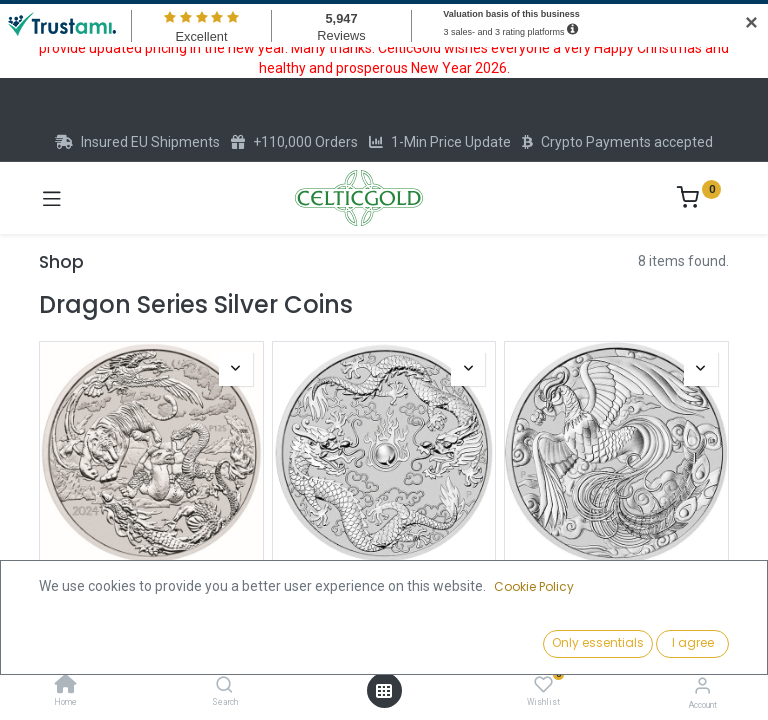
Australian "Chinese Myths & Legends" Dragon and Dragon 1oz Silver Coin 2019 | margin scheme (384, 608)
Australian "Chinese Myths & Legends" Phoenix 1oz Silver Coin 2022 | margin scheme (616, 599)
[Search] (224, 686)
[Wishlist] (543, 685)
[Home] (66, 686)
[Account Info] (702, 685)
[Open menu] (384, 691)
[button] (589, 645)
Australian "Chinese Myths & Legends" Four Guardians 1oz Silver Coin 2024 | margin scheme (151, 608)
